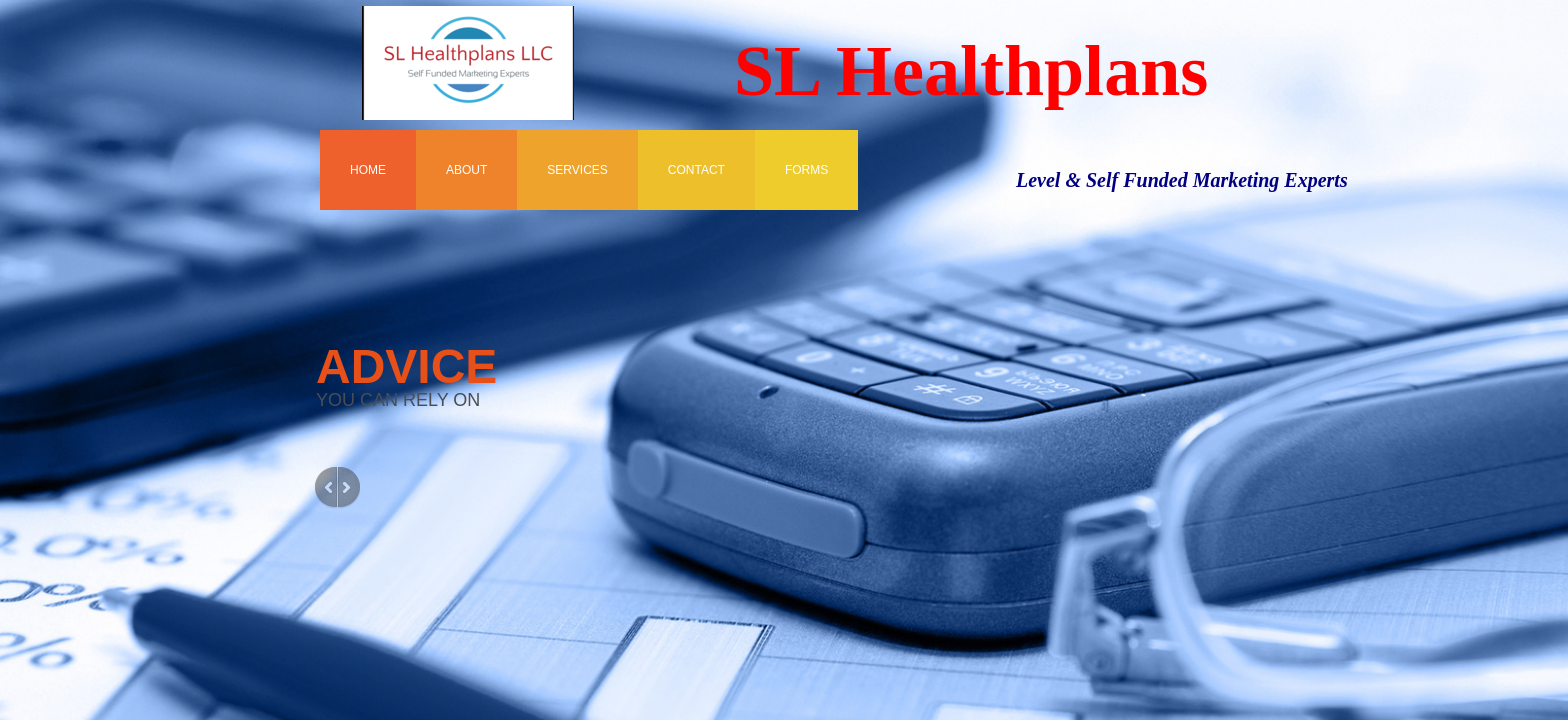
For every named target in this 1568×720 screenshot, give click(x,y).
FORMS (806, 170)
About (466, 170)
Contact (696, 170)
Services (577, 170)
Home (368, 170)
